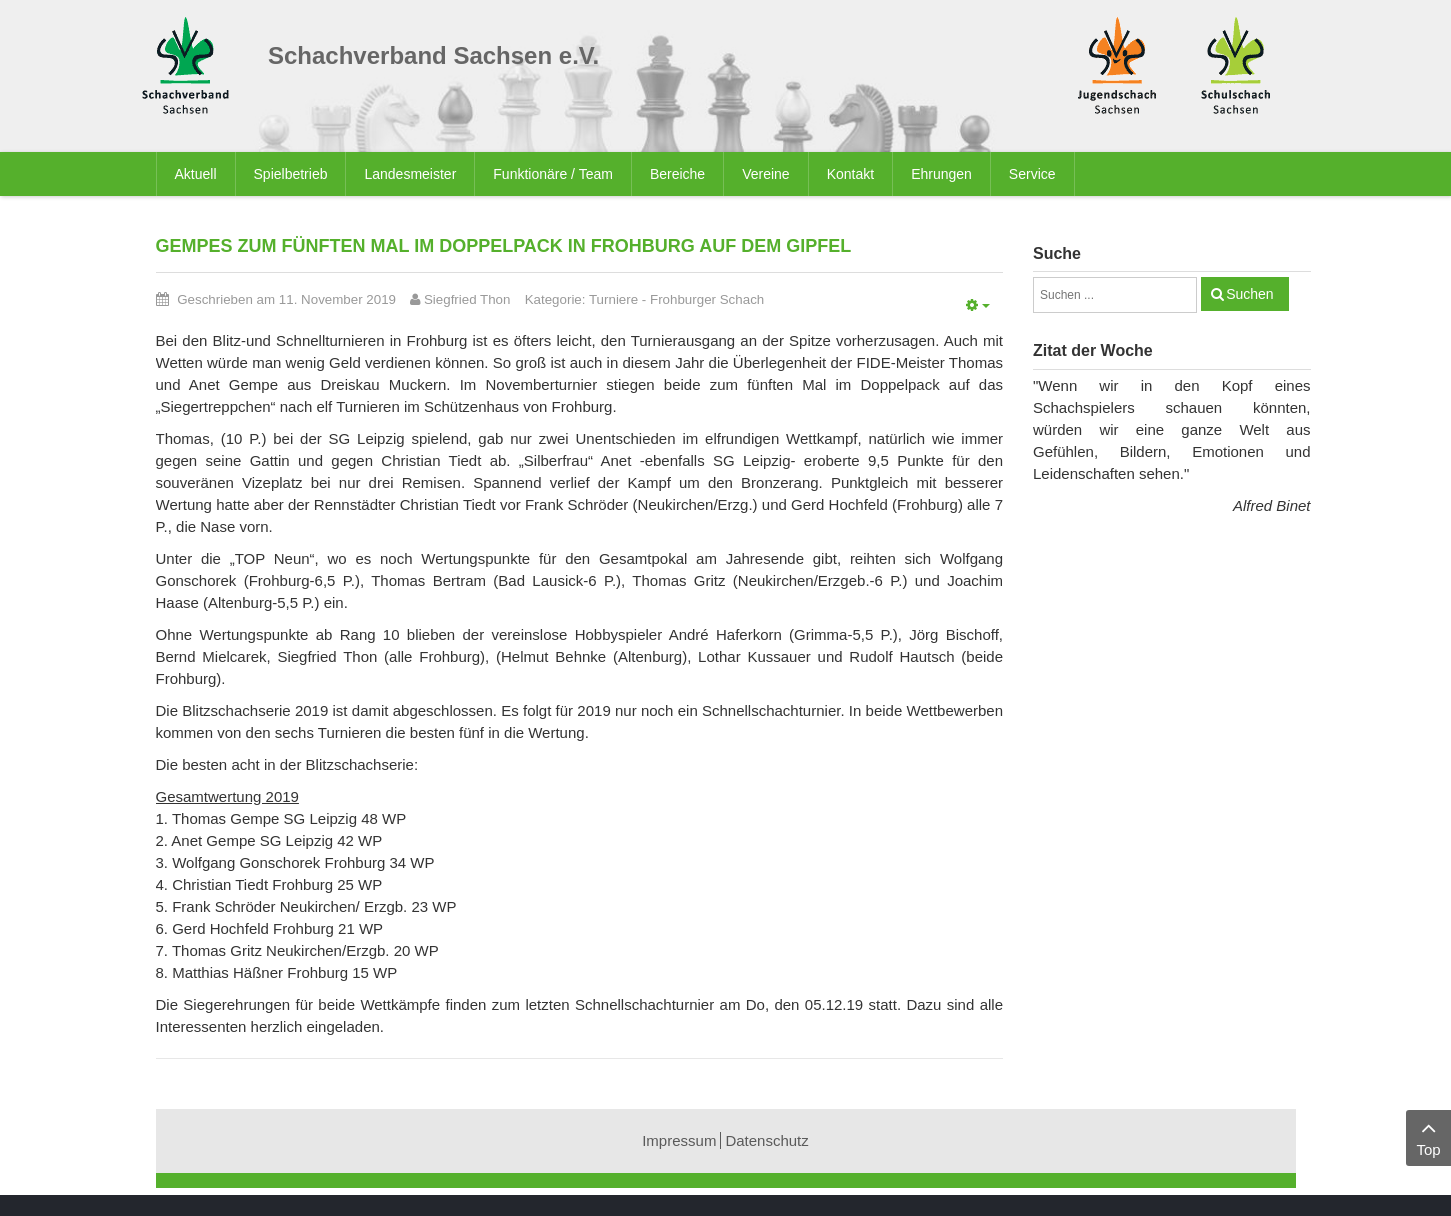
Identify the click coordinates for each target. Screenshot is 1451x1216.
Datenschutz (766, 1140)
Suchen (1249, 294)
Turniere (613, 299)
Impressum (679, 1140)
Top (1428, 1136)
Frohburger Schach (707, 299)
